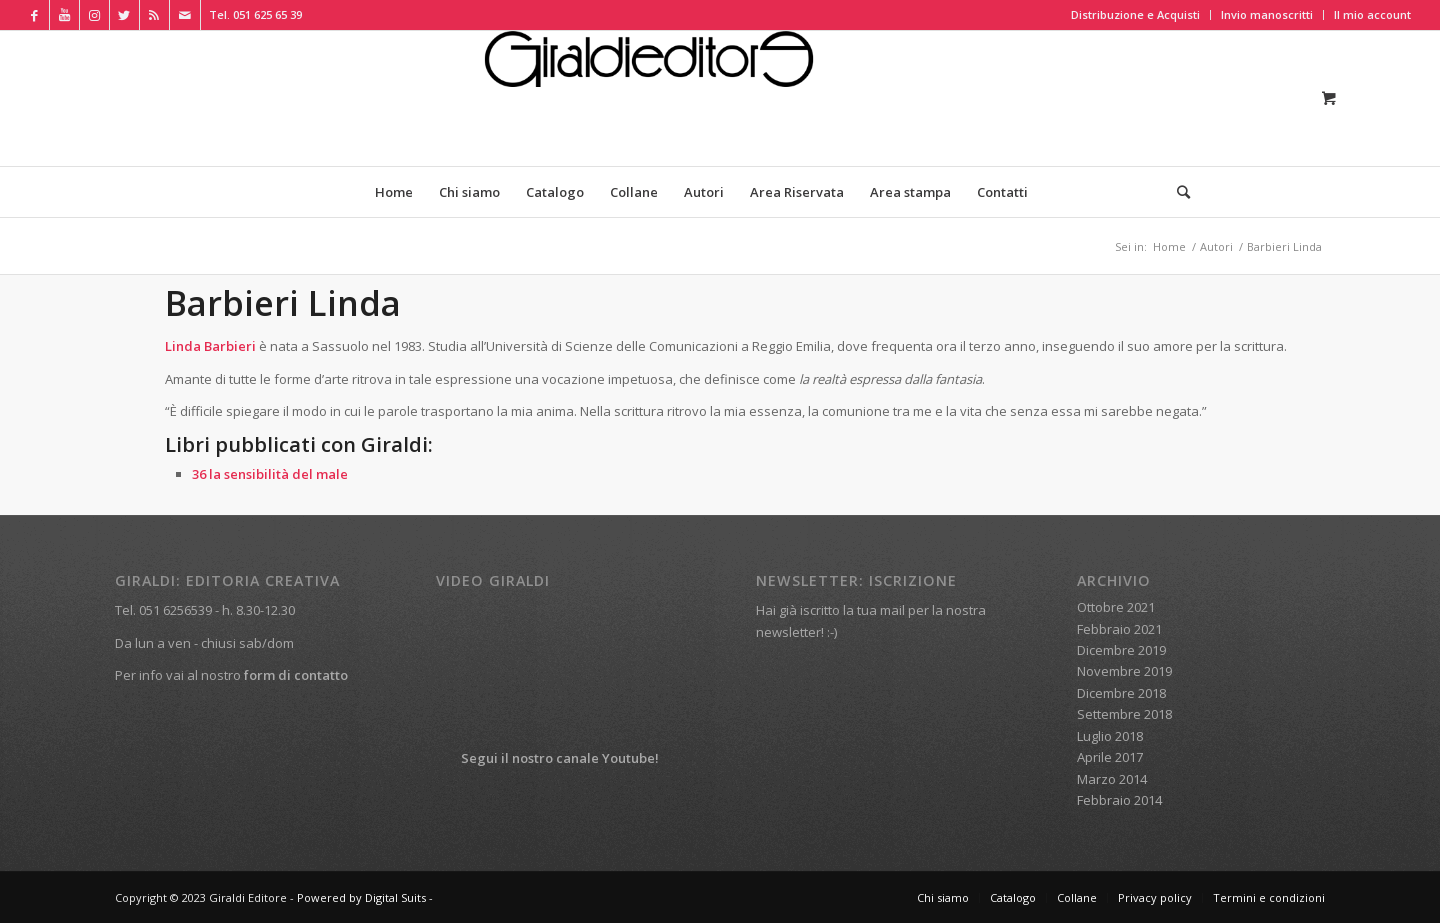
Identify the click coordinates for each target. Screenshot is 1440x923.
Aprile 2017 (1110, 757)
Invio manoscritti (1267, 14)
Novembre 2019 (1124, 671)
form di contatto (296, 675)
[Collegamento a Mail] (185, 15)
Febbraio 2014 (1119, 800)
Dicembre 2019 (1121, 650)
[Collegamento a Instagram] (94, 15)
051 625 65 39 (267, 14)
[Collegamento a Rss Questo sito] (154, 15)
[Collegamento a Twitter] (124, 15)
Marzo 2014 (1112, 779)
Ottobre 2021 (1116, 607)
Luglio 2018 (1110, 736)
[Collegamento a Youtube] (64, 15)
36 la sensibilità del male (270, 474)
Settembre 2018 (1124, 714)
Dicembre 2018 (1121, 693)
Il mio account (1372, 14)
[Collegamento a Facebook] (34, 15)
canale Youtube (605, 758)
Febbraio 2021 (1119, 629)
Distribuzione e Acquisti (1135, 14)
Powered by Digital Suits (361, 897)
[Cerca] (1177, 192)
